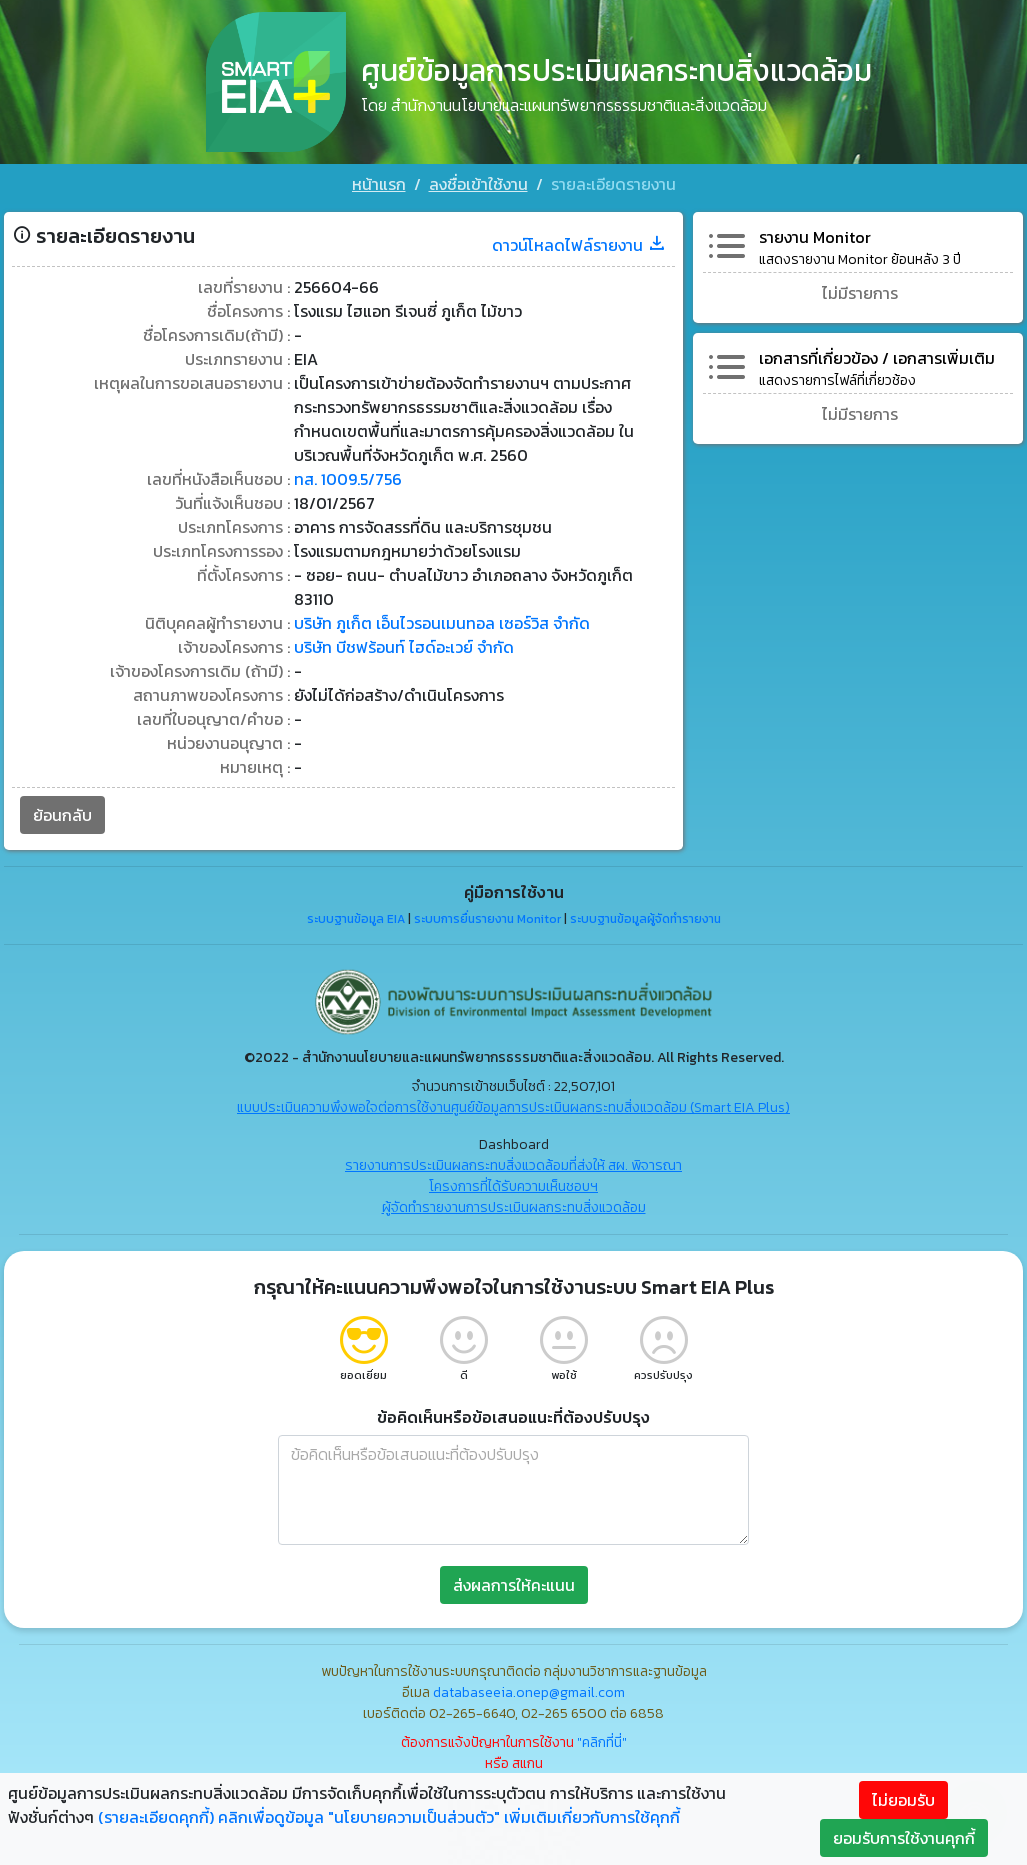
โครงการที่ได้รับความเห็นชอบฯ (513, 1186)
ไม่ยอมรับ (903, 1800)
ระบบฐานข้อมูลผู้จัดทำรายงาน (645, 919)
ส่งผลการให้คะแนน (514, 1585)
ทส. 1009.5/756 (348, 479)
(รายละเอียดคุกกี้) (156, 1817)
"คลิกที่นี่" (602, 1742)
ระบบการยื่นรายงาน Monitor (487, 919)
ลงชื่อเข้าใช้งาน (478, 184)
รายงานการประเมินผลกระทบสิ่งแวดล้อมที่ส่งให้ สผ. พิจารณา (513, 1165)
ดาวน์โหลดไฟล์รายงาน (579, 245)
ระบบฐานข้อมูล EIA (356, 919)
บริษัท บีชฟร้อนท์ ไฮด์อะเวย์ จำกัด (404, 647)
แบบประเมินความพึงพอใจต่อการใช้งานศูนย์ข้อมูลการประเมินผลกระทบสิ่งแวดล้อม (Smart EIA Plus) (513, 1107)
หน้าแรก (379, 184)
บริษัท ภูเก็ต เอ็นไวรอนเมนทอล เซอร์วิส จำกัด (442, 623)
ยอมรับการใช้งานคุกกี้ (904, 1838)
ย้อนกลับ (62, 815)
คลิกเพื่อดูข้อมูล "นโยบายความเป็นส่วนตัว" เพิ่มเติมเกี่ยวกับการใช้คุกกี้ (449, 1817)
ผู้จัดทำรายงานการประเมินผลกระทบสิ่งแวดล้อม (514, 1207)
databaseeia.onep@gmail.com (529, 1692)
